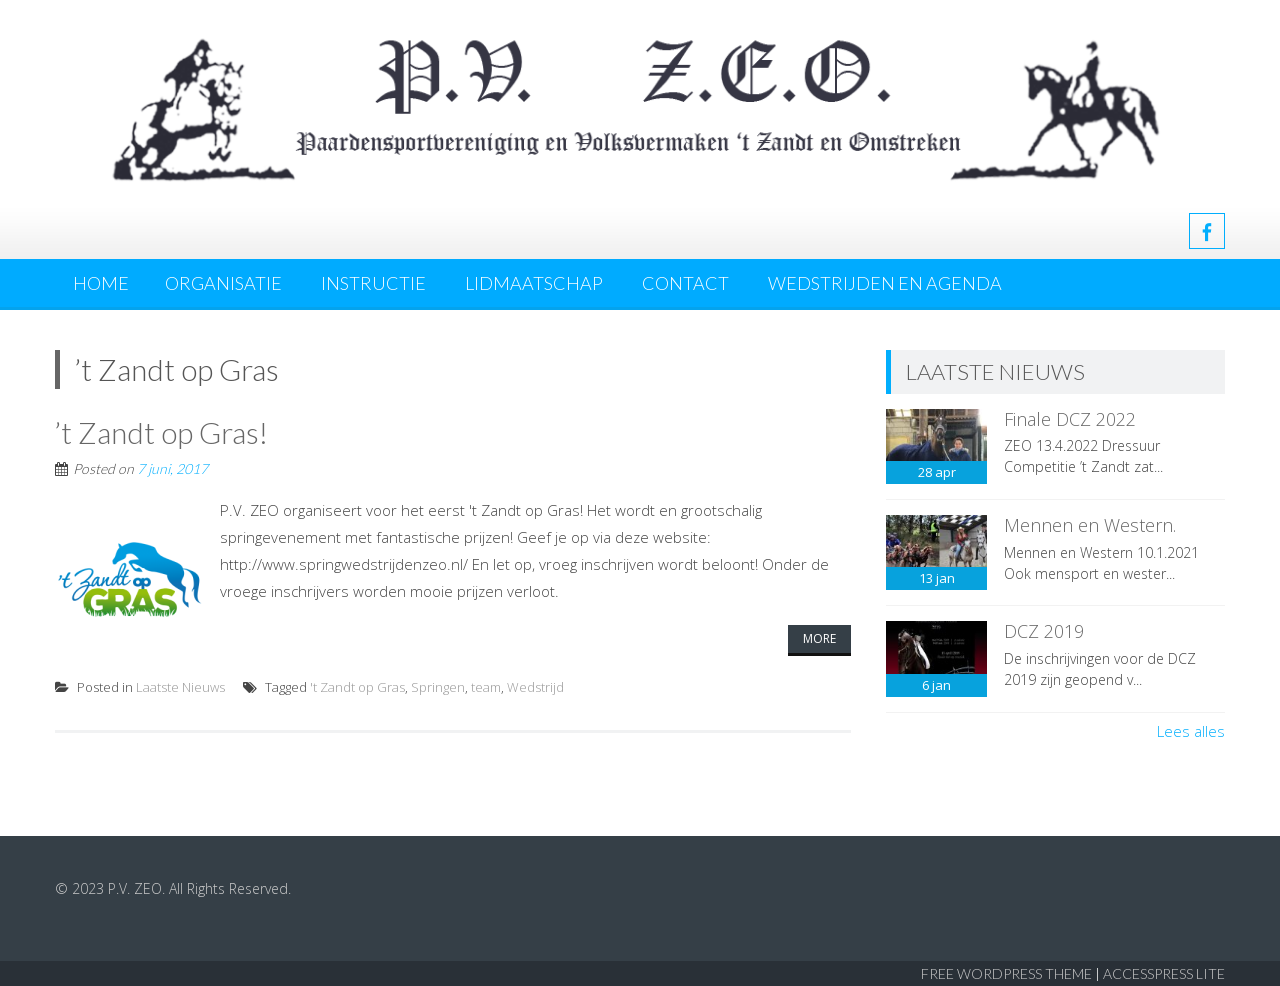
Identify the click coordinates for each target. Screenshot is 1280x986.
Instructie (373, 283)
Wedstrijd (535, 687)
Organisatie (223, 283)
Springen (438, 687)
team (486, 687)
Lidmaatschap (534, 283)
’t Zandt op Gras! (161, 432)
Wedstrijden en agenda (885, 283)
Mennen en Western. (1090, 525)
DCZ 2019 (1044, 631)
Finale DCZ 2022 (1070, 419)
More (819, 638)
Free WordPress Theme (1006, 973)
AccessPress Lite (1164, 973)
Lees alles (1191, 731)
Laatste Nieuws (180, 687)
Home (101, 283)
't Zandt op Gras (357, 687)
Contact (685, 283)
